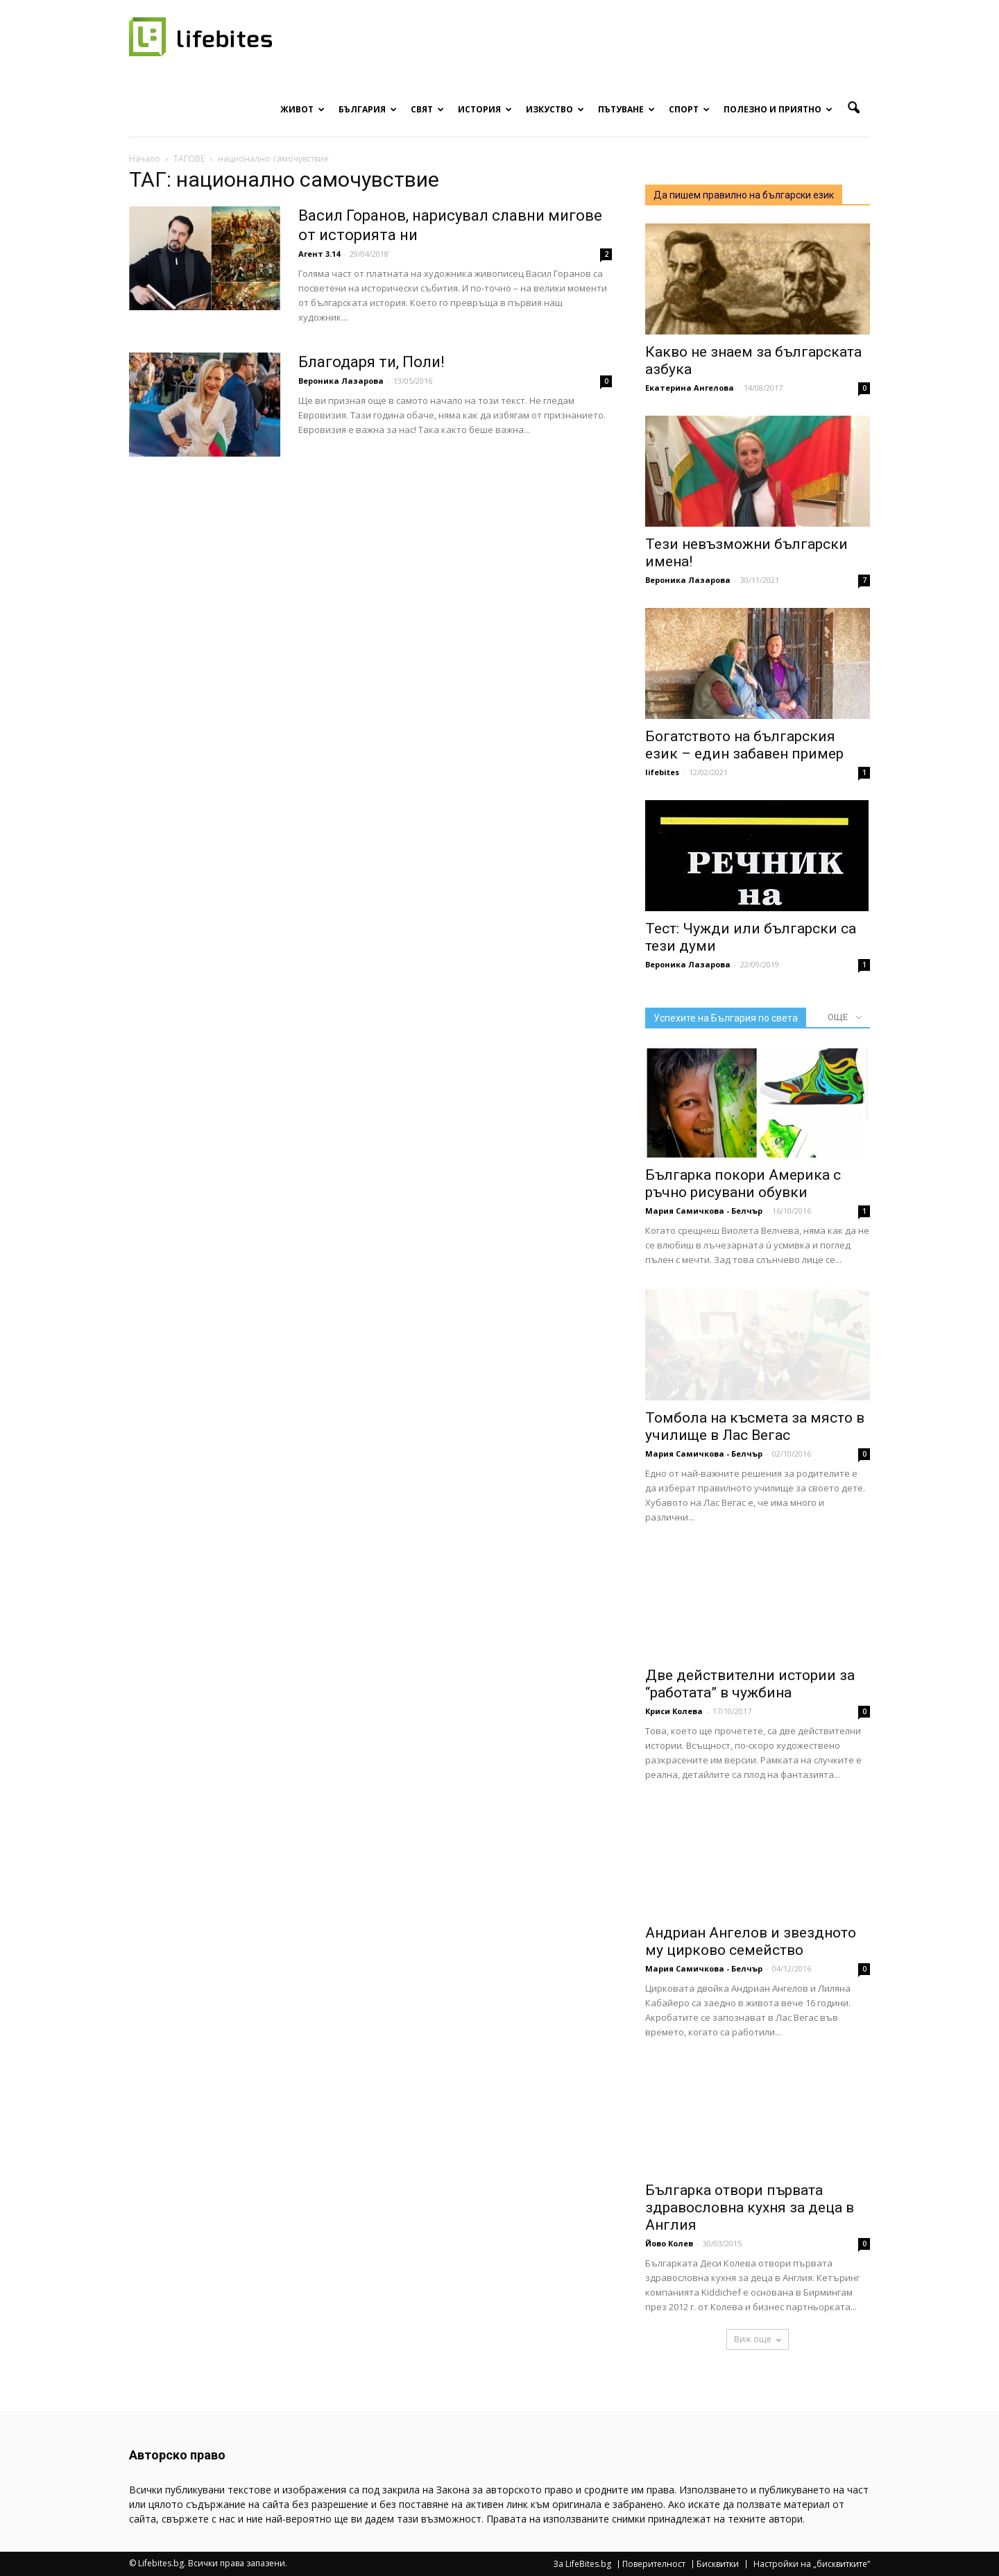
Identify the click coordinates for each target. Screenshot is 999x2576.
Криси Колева (674, 1711)
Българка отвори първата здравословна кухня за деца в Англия (749, 2207)
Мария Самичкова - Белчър (703, 1210)
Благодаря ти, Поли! (371, 362)
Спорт (689, 109)
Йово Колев (669, 2243)
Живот (302, 109)
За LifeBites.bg (582, 2564)
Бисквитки (718, 2564)
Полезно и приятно (778, 109)
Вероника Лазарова (341, 380)
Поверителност (653, 2564)
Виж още (757, 2339)
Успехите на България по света (726, 1018)
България (368, 109)
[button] (853, 108)
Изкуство (555, 109)
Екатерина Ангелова (689, 387)
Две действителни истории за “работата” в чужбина (750, 1684)
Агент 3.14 (319, 253)
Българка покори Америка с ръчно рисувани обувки (743, 1184)
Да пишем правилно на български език (744, 195)
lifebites (662, 772)
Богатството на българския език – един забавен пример (744, 745)
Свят (427, 109)
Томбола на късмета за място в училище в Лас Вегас (754, 1426)
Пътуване (626, 109)
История (485, 109)
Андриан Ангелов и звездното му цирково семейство (750, 1941)
